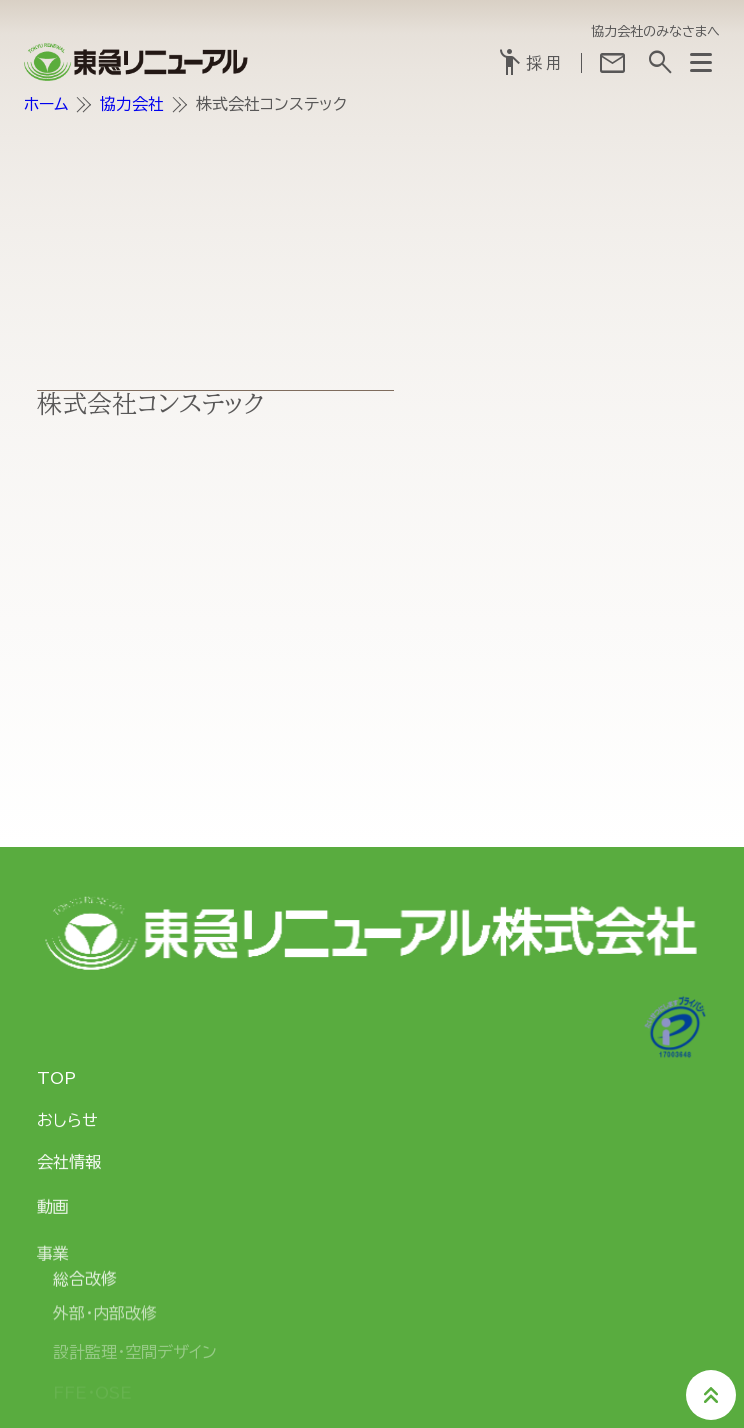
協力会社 (132, 104)
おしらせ (67, 1120)
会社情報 (69, 1164)
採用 (530, 63)
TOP (56, 1078)
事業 (53, 1258)
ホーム (46, 104)
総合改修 (85, 1284)
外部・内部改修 (105, 1321)
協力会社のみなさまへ (655, 31)
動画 (53, 1210)
